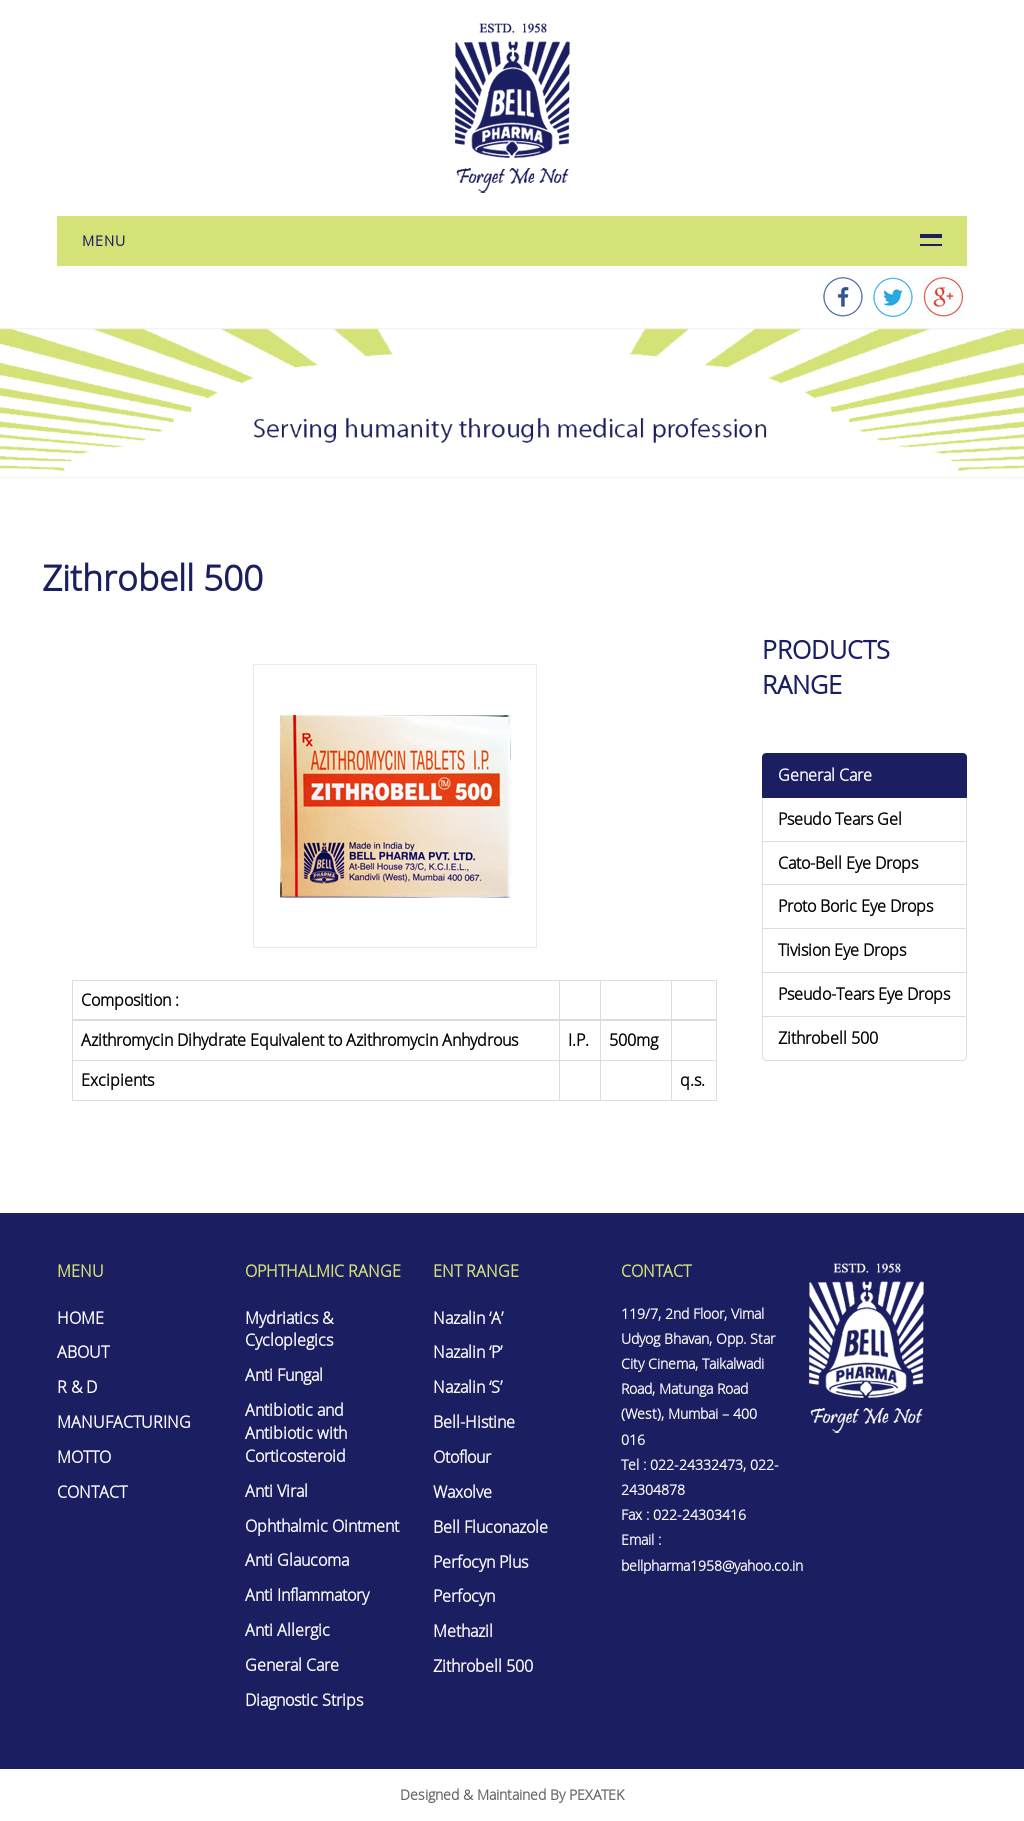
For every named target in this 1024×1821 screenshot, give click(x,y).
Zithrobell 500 (828, 1038)
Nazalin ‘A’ (468, 1318)
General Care (825, 775)
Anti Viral (276, 1491)
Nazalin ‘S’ (467, 1387)
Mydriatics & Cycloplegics (289, 1329)
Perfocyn (464, 1596)
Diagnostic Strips (304, 1700)
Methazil (463, 1631)
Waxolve (462, 1492)
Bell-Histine (474, 1422)
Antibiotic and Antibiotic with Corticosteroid (296, 1433)
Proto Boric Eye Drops (855, 906)
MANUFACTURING (124, 1422)
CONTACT (92, 1492)
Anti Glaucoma (297, 1560)
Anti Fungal (284, 1375)
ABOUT (83, 1352)
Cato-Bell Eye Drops (848, 863)
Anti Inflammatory (307, 1595)
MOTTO (84, 1457)
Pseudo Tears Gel (840, 819)
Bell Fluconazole (490, 1527)
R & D (77, 1387)
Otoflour (462, 1457)
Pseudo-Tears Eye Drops (864, 994)
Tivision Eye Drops (842, 950)
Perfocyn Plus (480, 1562)
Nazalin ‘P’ (467, 1352)
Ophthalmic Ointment (322, 1526)
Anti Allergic (287, 1630)
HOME (80, 1318)
